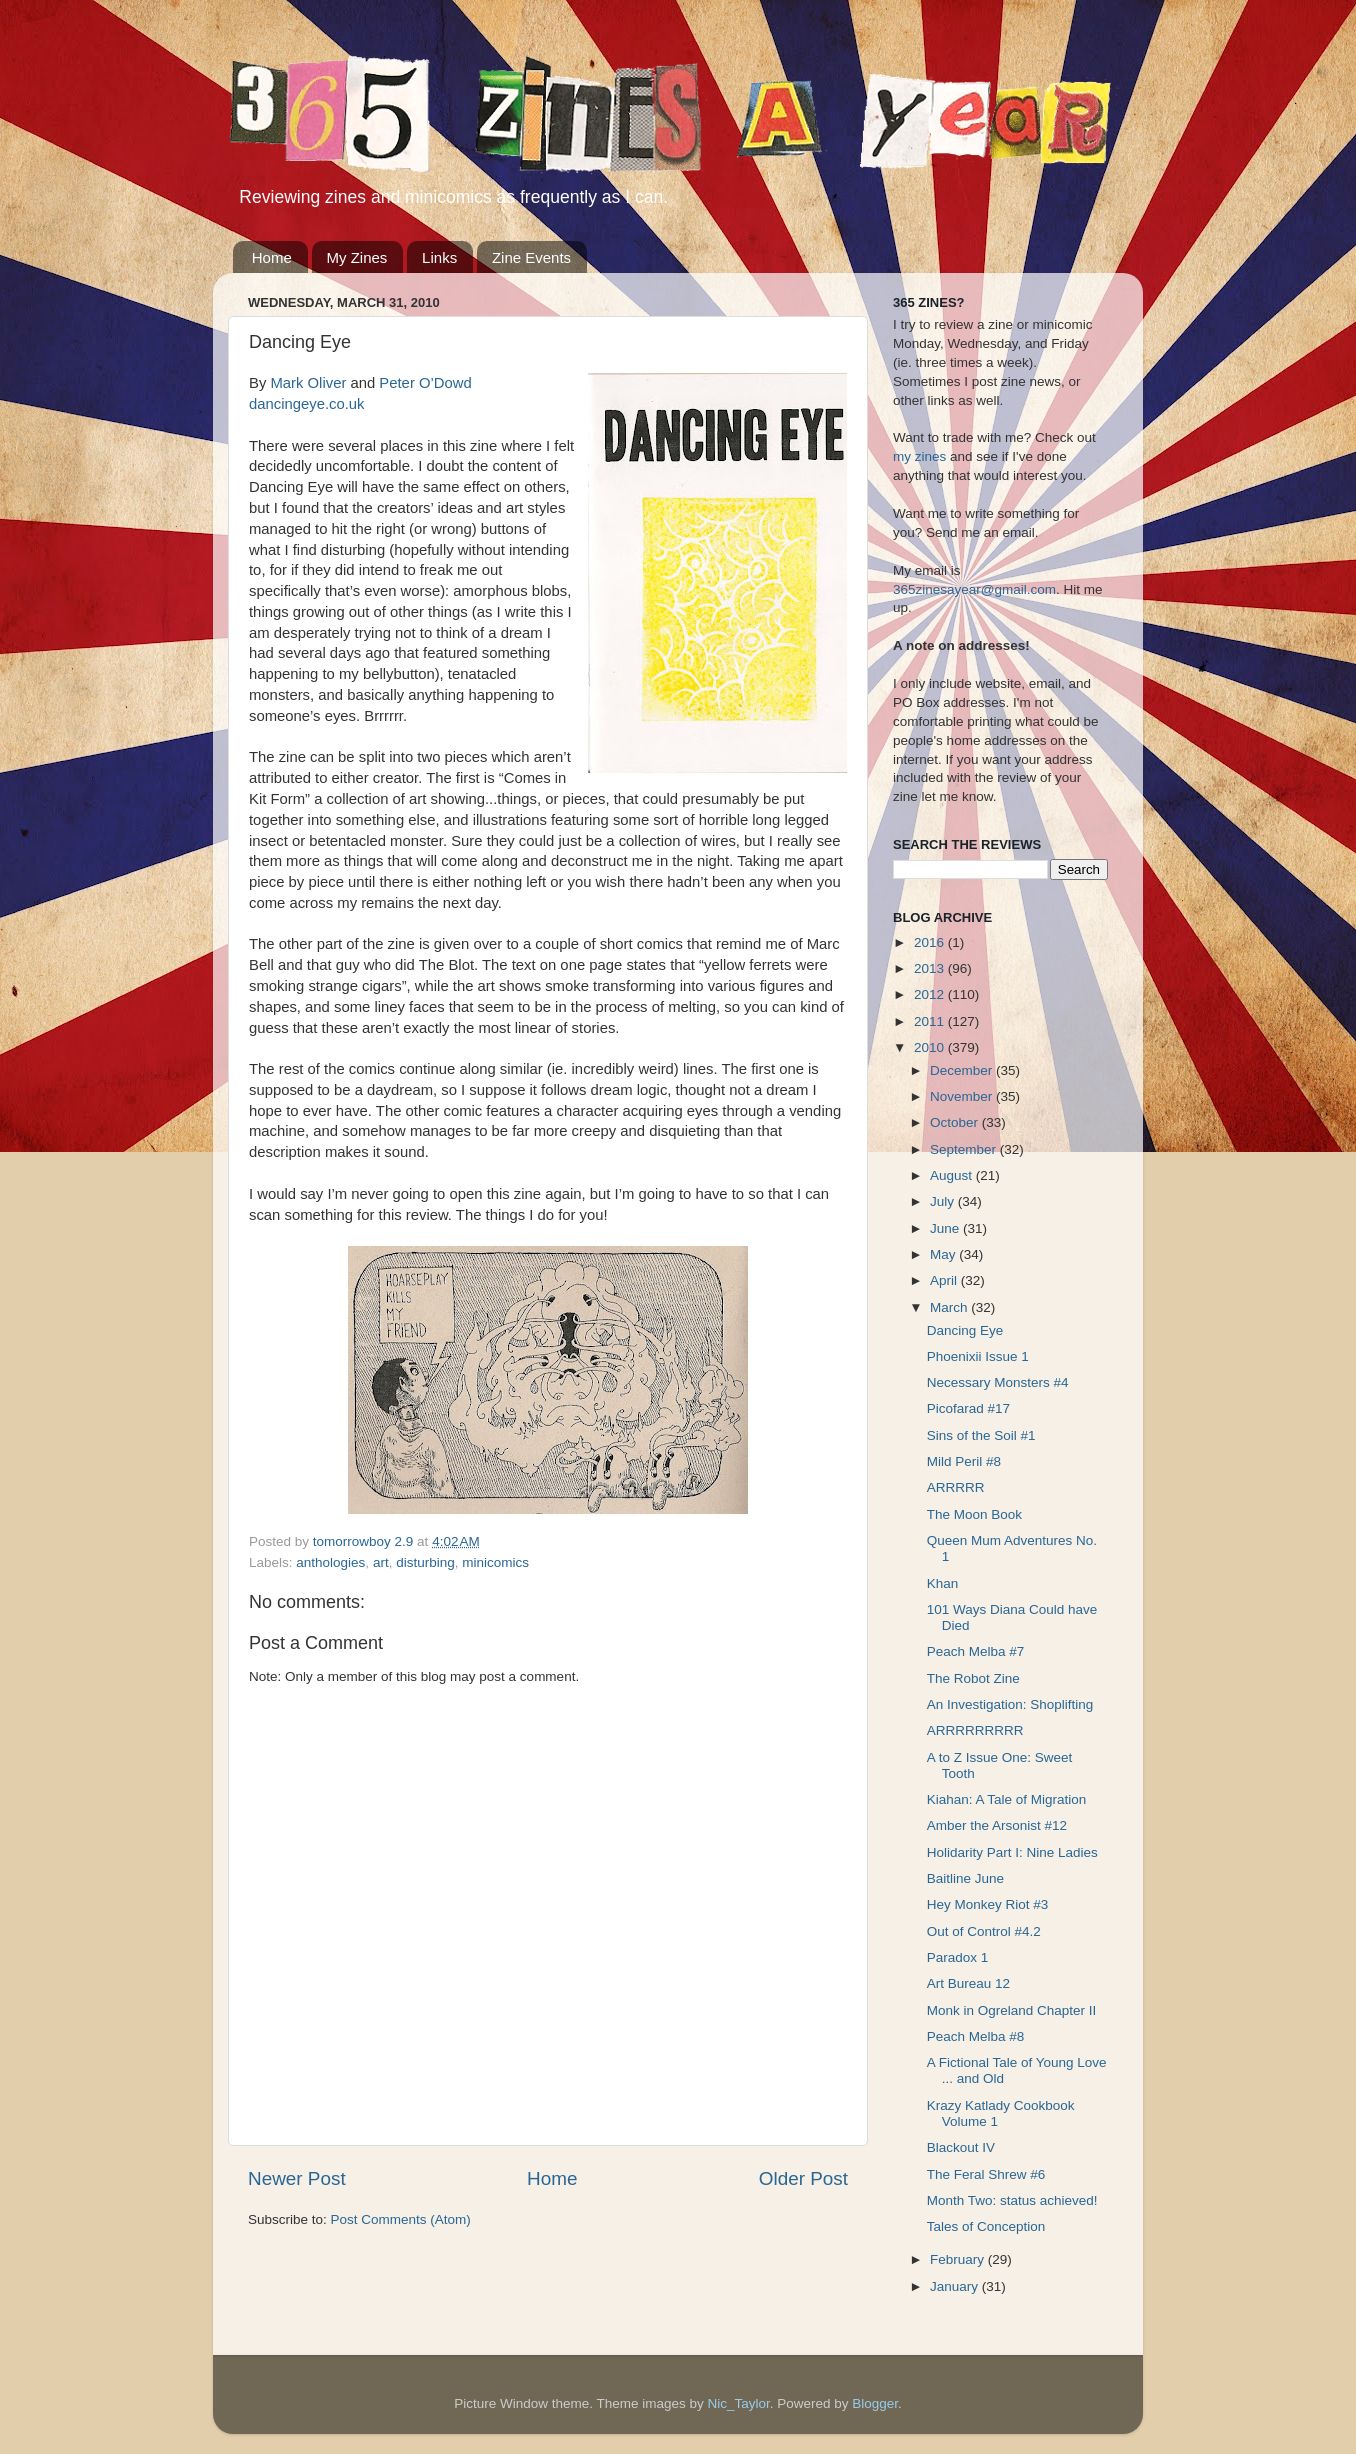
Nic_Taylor (738, 2403)
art (381, 1562)
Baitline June (965, 1878)
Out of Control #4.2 (984, 1931)
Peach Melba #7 (976, 1651)
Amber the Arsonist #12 (997, 1825)
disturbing (425, 1562)
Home (272, 257)
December (963, 1070)
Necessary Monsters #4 (998, 1382)
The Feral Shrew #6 (986, 2174)
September (965, 1149)
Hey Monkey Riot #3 (988, 1904)
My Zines (357, 257)
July (944, 1201)
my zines (919, 456)
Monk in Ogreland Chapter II (1012, 2010)
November (963, 1096)
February (959, 2259)
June (946, 1228)
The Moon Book (974, 1514)
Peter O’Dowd (425, 383)
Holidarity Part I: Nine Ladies (1012, 1852)
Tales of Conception (986, 2226)
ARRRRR (956, 1487)
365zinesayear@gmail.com (974, 589)
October (956, 1122)
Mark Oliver (308, 383)
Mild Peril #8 (964, 1461)
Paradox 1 (958, 1957)
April (945, 1280)
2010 (931, 1047)
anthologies (330, 1562)
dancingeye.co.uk (307, 404)
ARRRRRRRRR (975, 1730)
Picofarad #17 (968, 1408)
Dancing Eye (965, 1330)
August (953, 1175)
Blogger (875, 2403)
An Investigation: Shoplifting (1010, 1704)
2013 (931, 968)
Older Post (803, 2178)
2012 (931, 994)
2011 (931, 1021)
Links (439, 257)
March (950, 1307)
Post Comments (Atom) (401, 2219)
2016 (931, 942)
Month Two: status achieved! (1012, 2200)
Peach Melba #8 (976, 2036)
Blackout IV (961, 2147)
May (944, 1254)
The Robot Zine (973, 1678)
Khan (943, 1583)
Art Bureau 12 (968, 1983)
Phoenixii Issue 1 (978, 1356)
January (956, 2286)
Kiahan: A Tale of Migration (1007, 1799)
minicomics (495, 1562)
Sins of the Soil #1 (981, 1435)
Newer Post (297, 2178)
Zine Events (531, 257)
